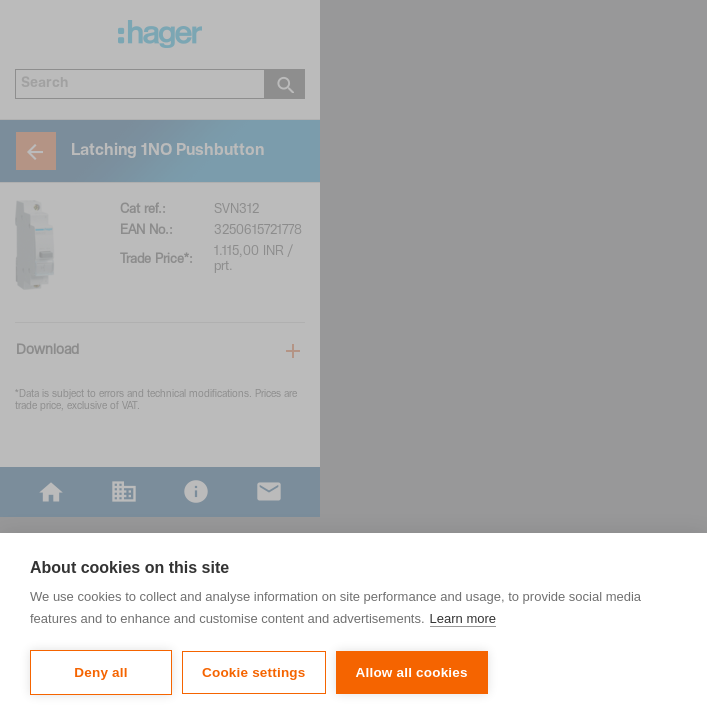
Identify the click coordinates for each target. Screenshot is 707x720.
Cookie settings (254, 672)
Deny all (100, 672)
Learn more (463, 618)
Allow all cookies (412, 672)
